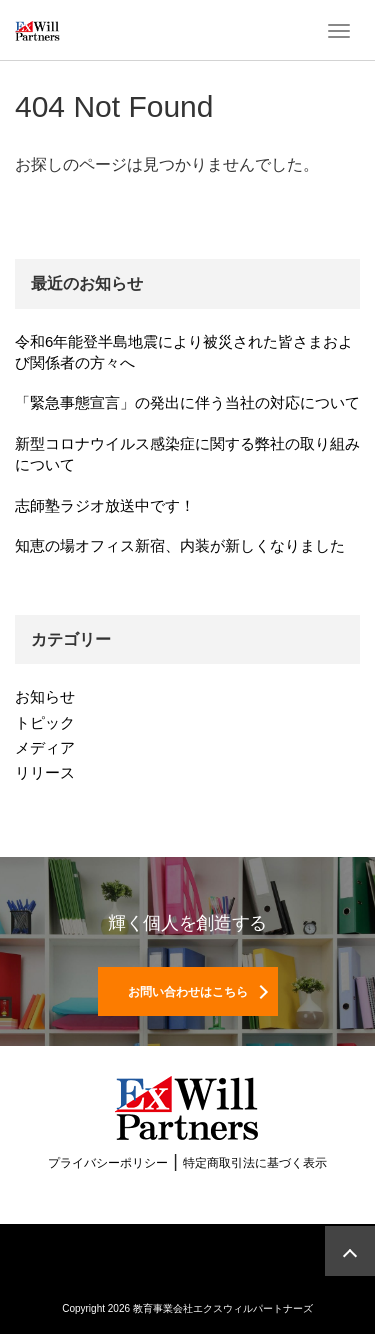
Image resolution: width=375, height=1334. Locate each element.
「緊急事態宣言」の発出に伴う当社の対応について (187, 402)
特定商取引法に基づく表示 (255, 1163)
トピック (45, 722)
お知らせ (45, 696)
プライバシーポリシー (108, 1163)
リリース (45, 772)
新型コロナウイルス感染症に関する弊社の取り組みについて (187, 454)
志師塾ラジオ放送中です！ (105, 505)
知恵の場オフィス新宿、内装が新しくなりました (180, 545)
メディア (45, 747)
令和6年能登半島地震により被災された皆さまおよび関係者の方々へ (184, 352)
